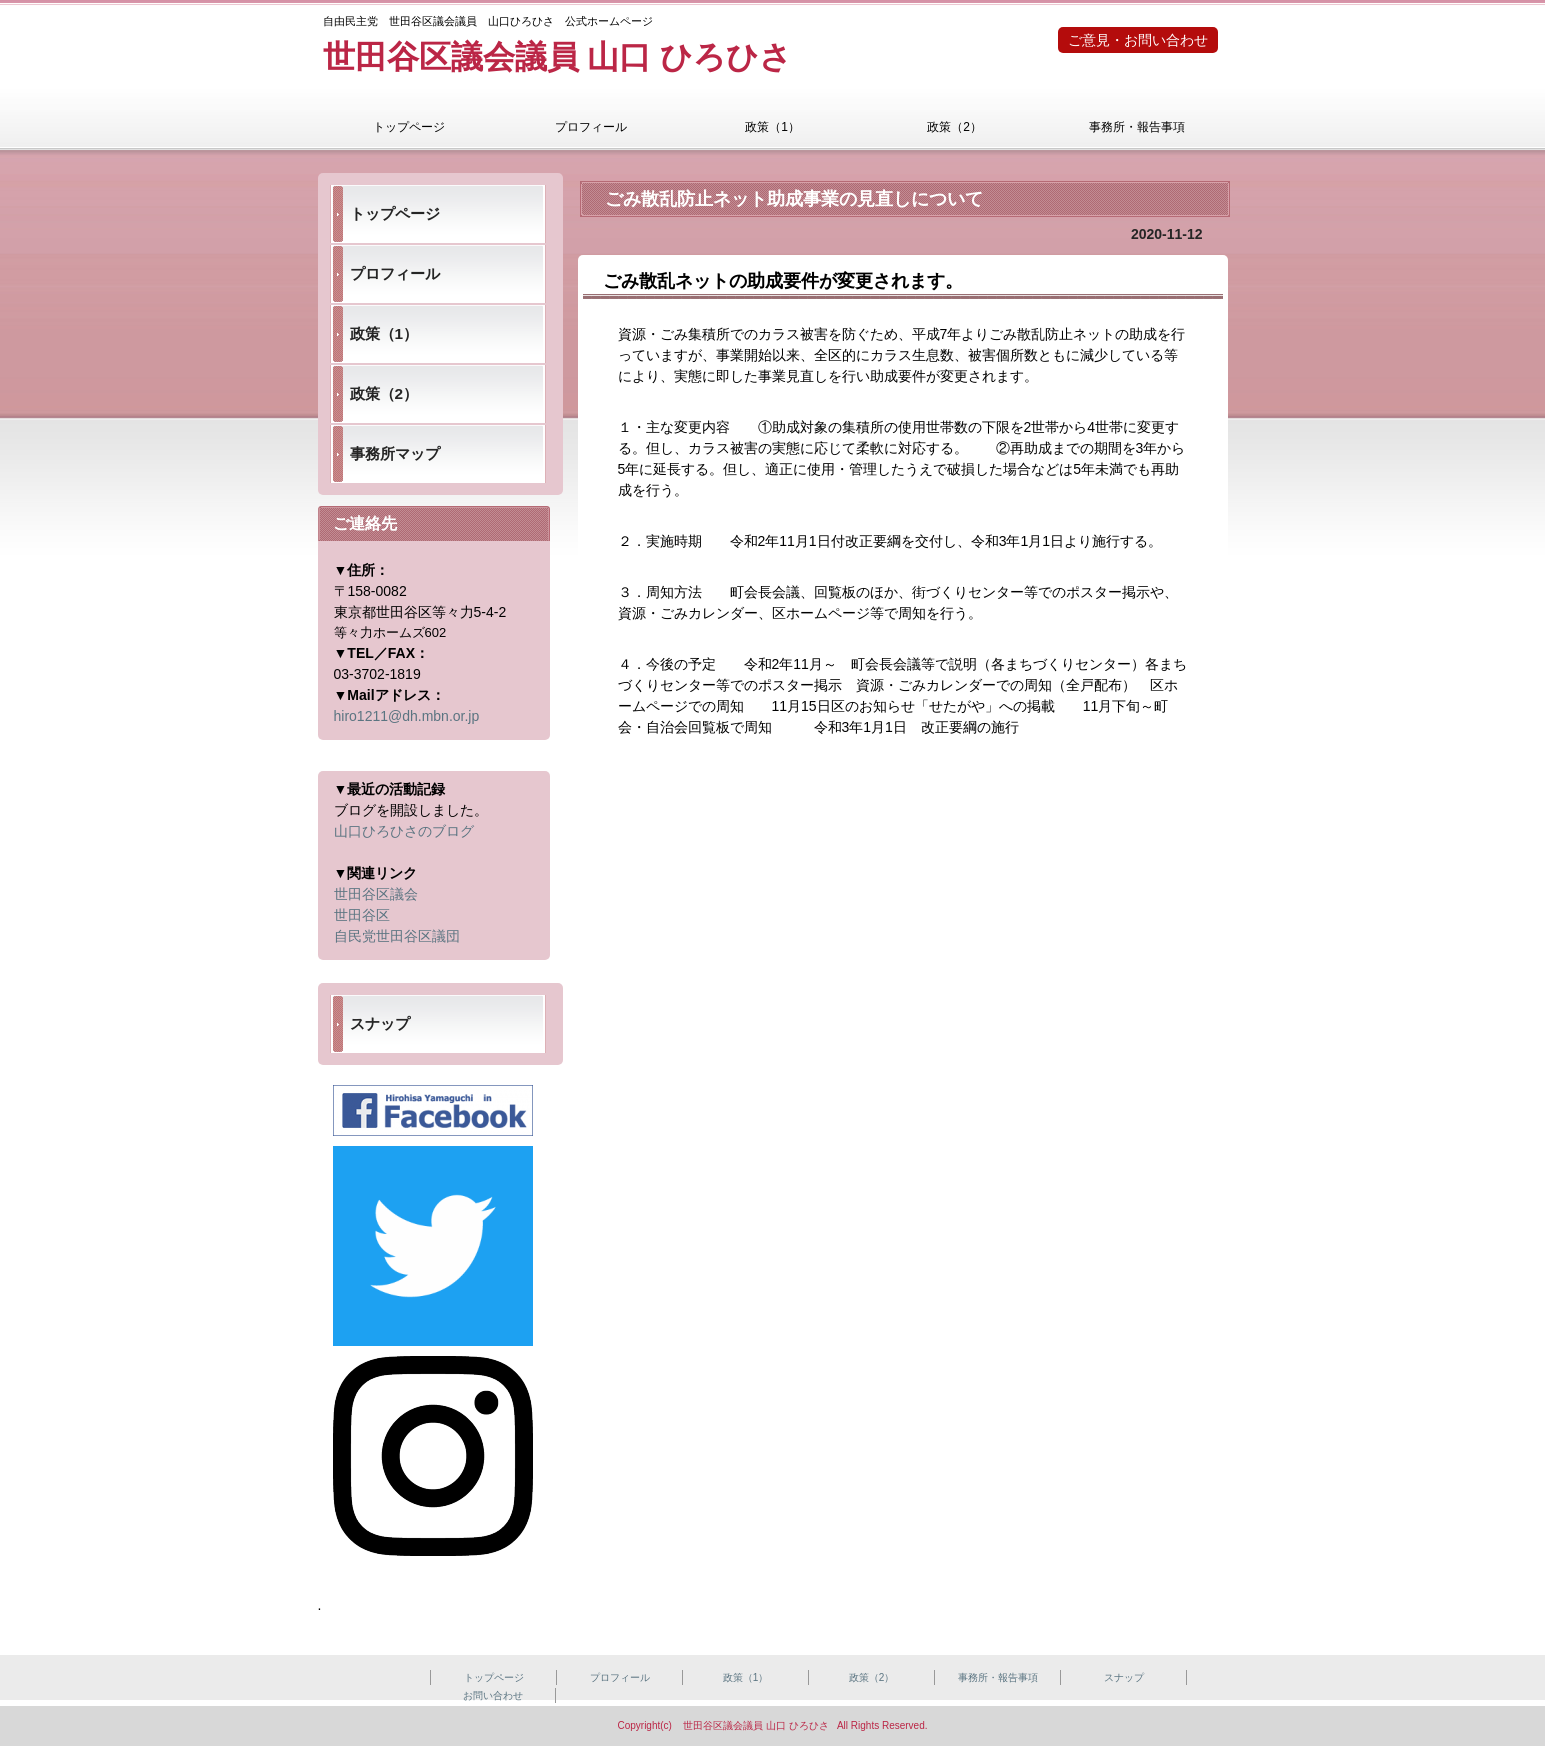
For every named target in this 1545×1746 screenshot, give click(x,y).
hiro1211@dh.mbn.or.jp (407, 716)
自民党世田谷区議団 (397, 936)
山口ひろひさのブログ (404, 831)
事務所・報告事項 (1137, 127)
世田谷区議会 (376, 894)
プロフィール (591, 127)
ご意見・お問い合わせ (1138, 40)
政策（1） (772, 127)
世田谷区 (362, 915)
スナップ (380, 1023)
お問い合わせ (493, 1695)
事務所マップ (395, 453)
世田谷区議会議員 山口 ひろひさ (558, 57)
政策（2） (954, 127)
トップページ (409, 127)
